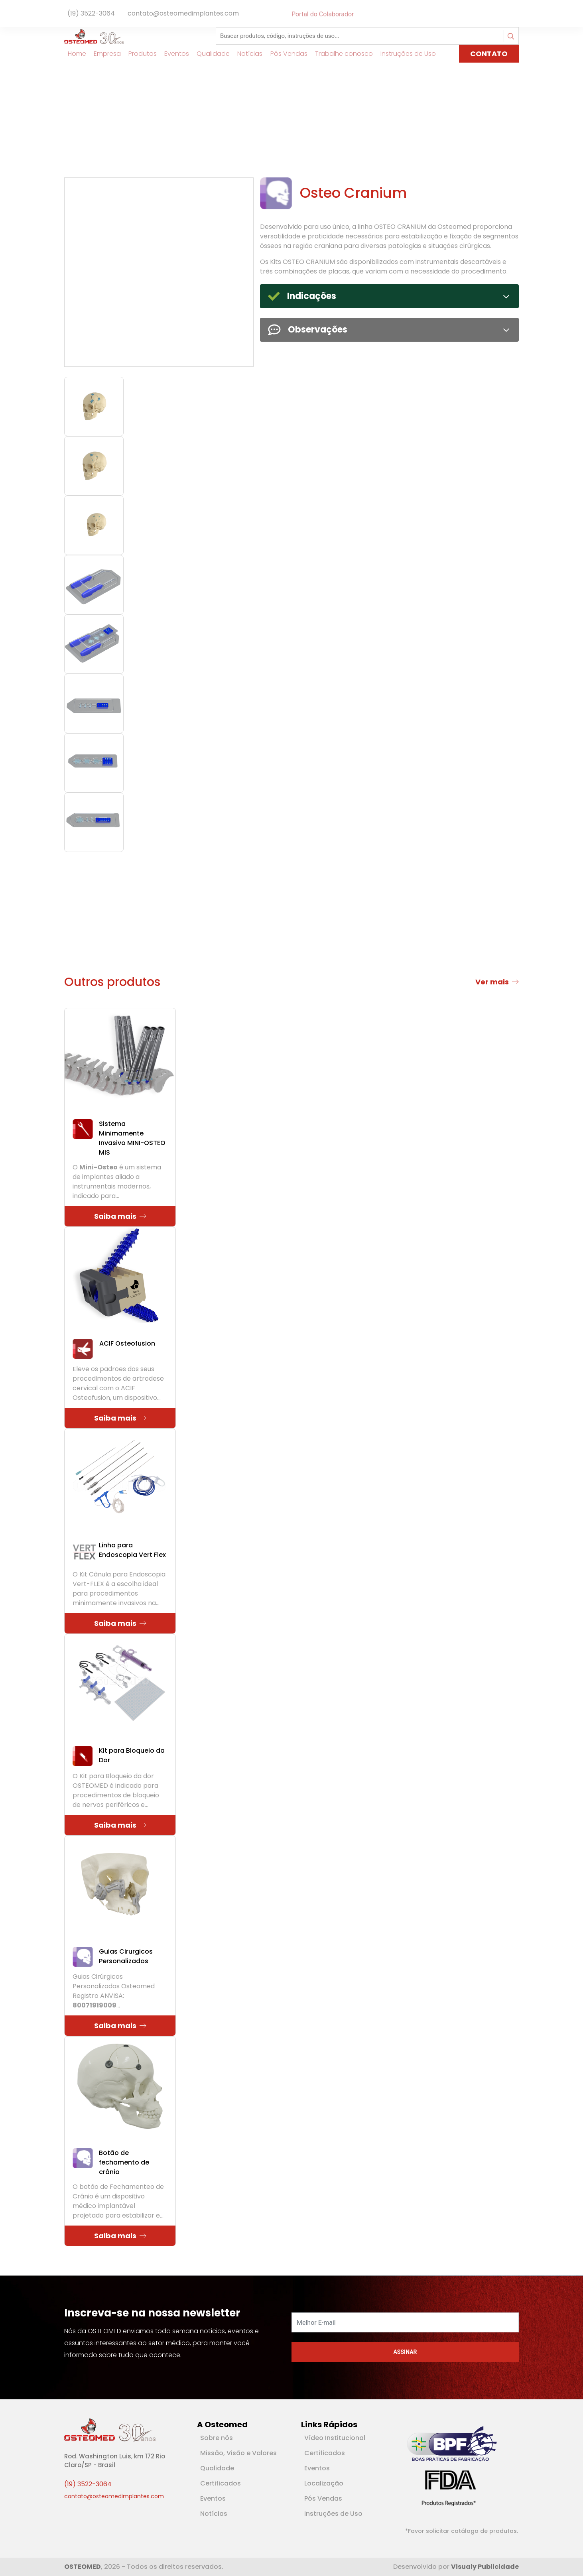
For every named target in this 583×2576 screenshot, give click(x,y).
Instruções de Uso (333, 2513)
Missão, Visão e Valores (238, 2453)
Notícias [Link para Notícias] (246, 53)
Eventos (213, 2498)
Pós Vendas (323, 2498)
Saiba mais (120, 1216)
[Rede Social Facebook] (506, 14)
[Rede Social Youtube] (514, 14)
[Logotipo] (94, 36)
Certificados (220, 2483)
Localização (323, 2483)
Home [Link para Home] (73, 53)
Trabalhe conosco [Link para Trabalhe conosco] (340, 53)
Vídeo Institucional (334, 2437)
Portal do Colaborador (323, 14)
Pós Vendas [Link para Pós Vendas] (285, 53)
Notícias (213, 2513)
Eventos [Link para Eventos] (173, 53)
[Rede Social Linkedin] (510, 14)
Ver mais (497, 982)
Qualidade (217, 2468)
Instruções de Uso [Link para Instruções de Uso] (405, 53)
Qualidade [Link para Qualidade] (210, 53)
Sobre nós (216, 2437)
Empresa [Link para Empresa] (103, 53)
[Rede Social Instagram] (517, 14)
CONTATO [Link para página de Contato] (489, 54)
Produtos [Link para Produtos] (139, 53)
